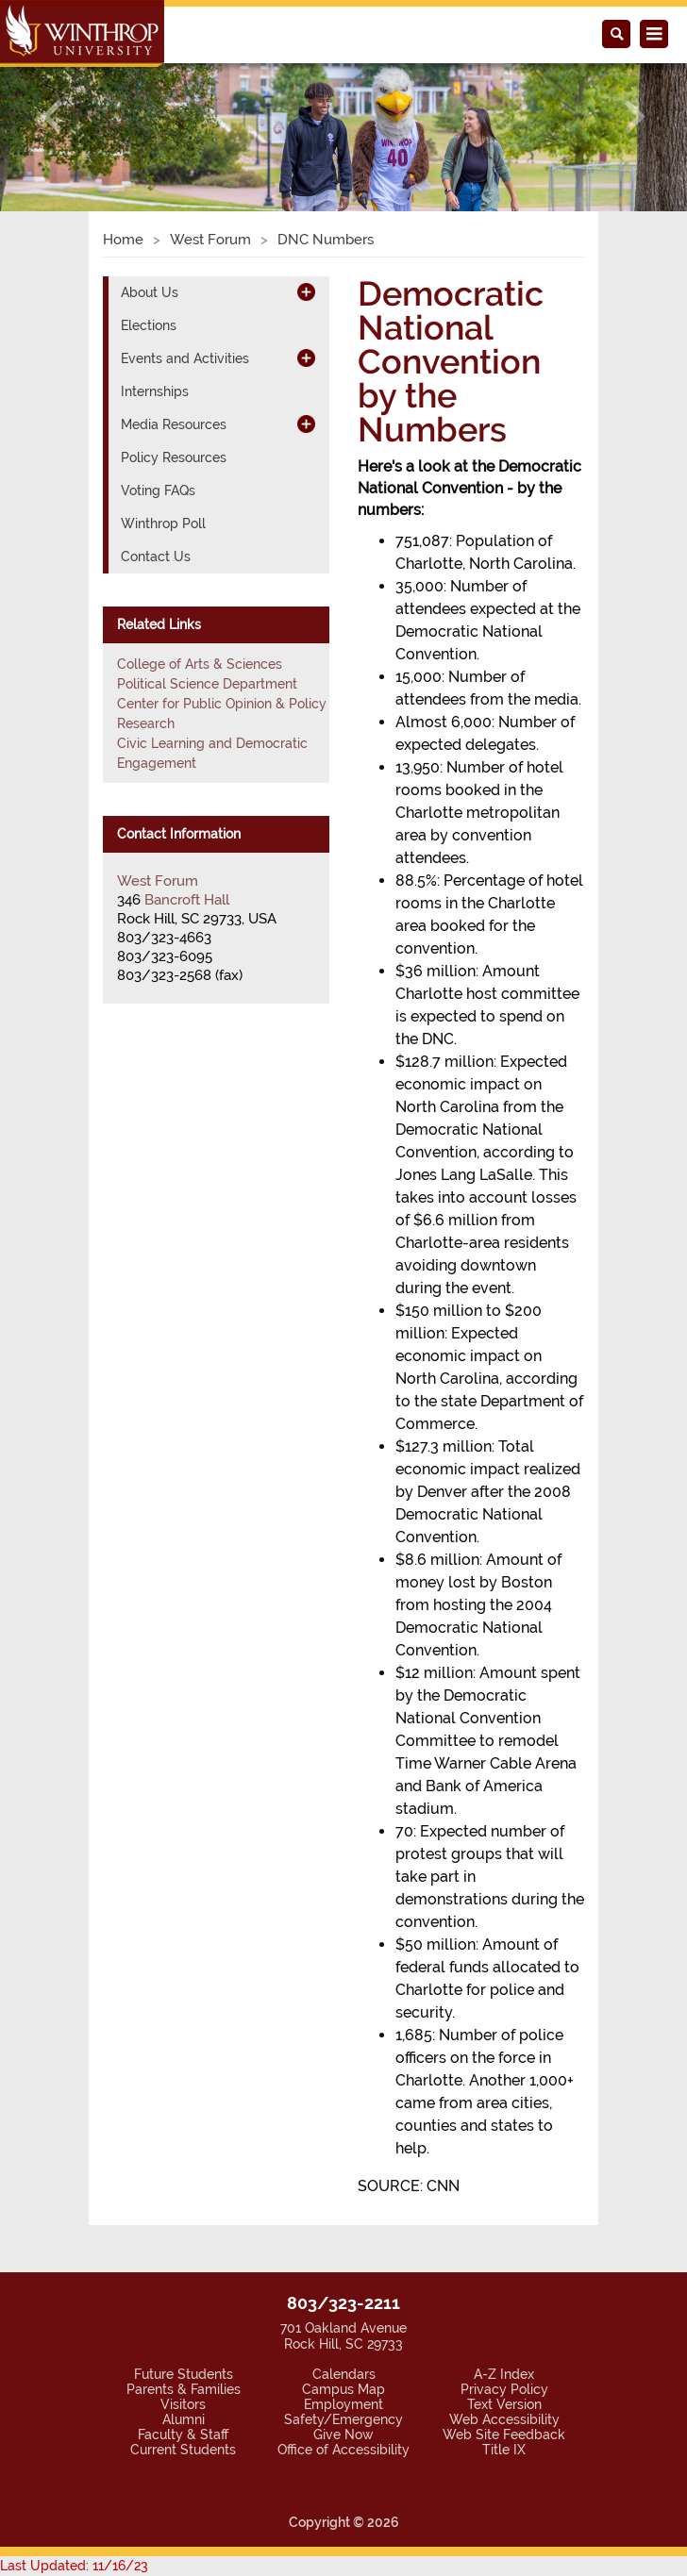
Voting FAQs (158, 490)
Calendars (344, 2374)
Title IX (504, 2449)
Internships (155, 391)
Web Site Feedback (504, 2434)
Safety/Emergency (343, 2419)
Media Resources (173, 424)
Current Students (183, 2449)
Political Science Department (207, 683)
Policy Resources (173, 457)
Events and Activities (185, 358)
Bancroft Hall (186, 899)
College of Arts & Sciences (199, 664)
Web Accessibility (504, 2419)
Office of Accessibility (343, 2449)
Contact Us (156, 556)
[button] (51, 116)
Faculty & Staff (183, 2434)
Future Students (183, 2374)
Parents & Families (183, 2389)
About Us (149, 292)
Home (123, 239)
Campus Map (343, 2389)
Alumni (183, 2419)
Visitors (183, 2404)
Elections (148, 325)
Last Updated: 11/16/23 (74, 2565)
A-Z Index (504, 2374)
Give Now (343, 2434)
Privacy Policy (504, 2389)
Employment (343, 2404)
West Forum (210, 239)
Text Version (504, 2404)
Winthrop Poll (163, 523)
